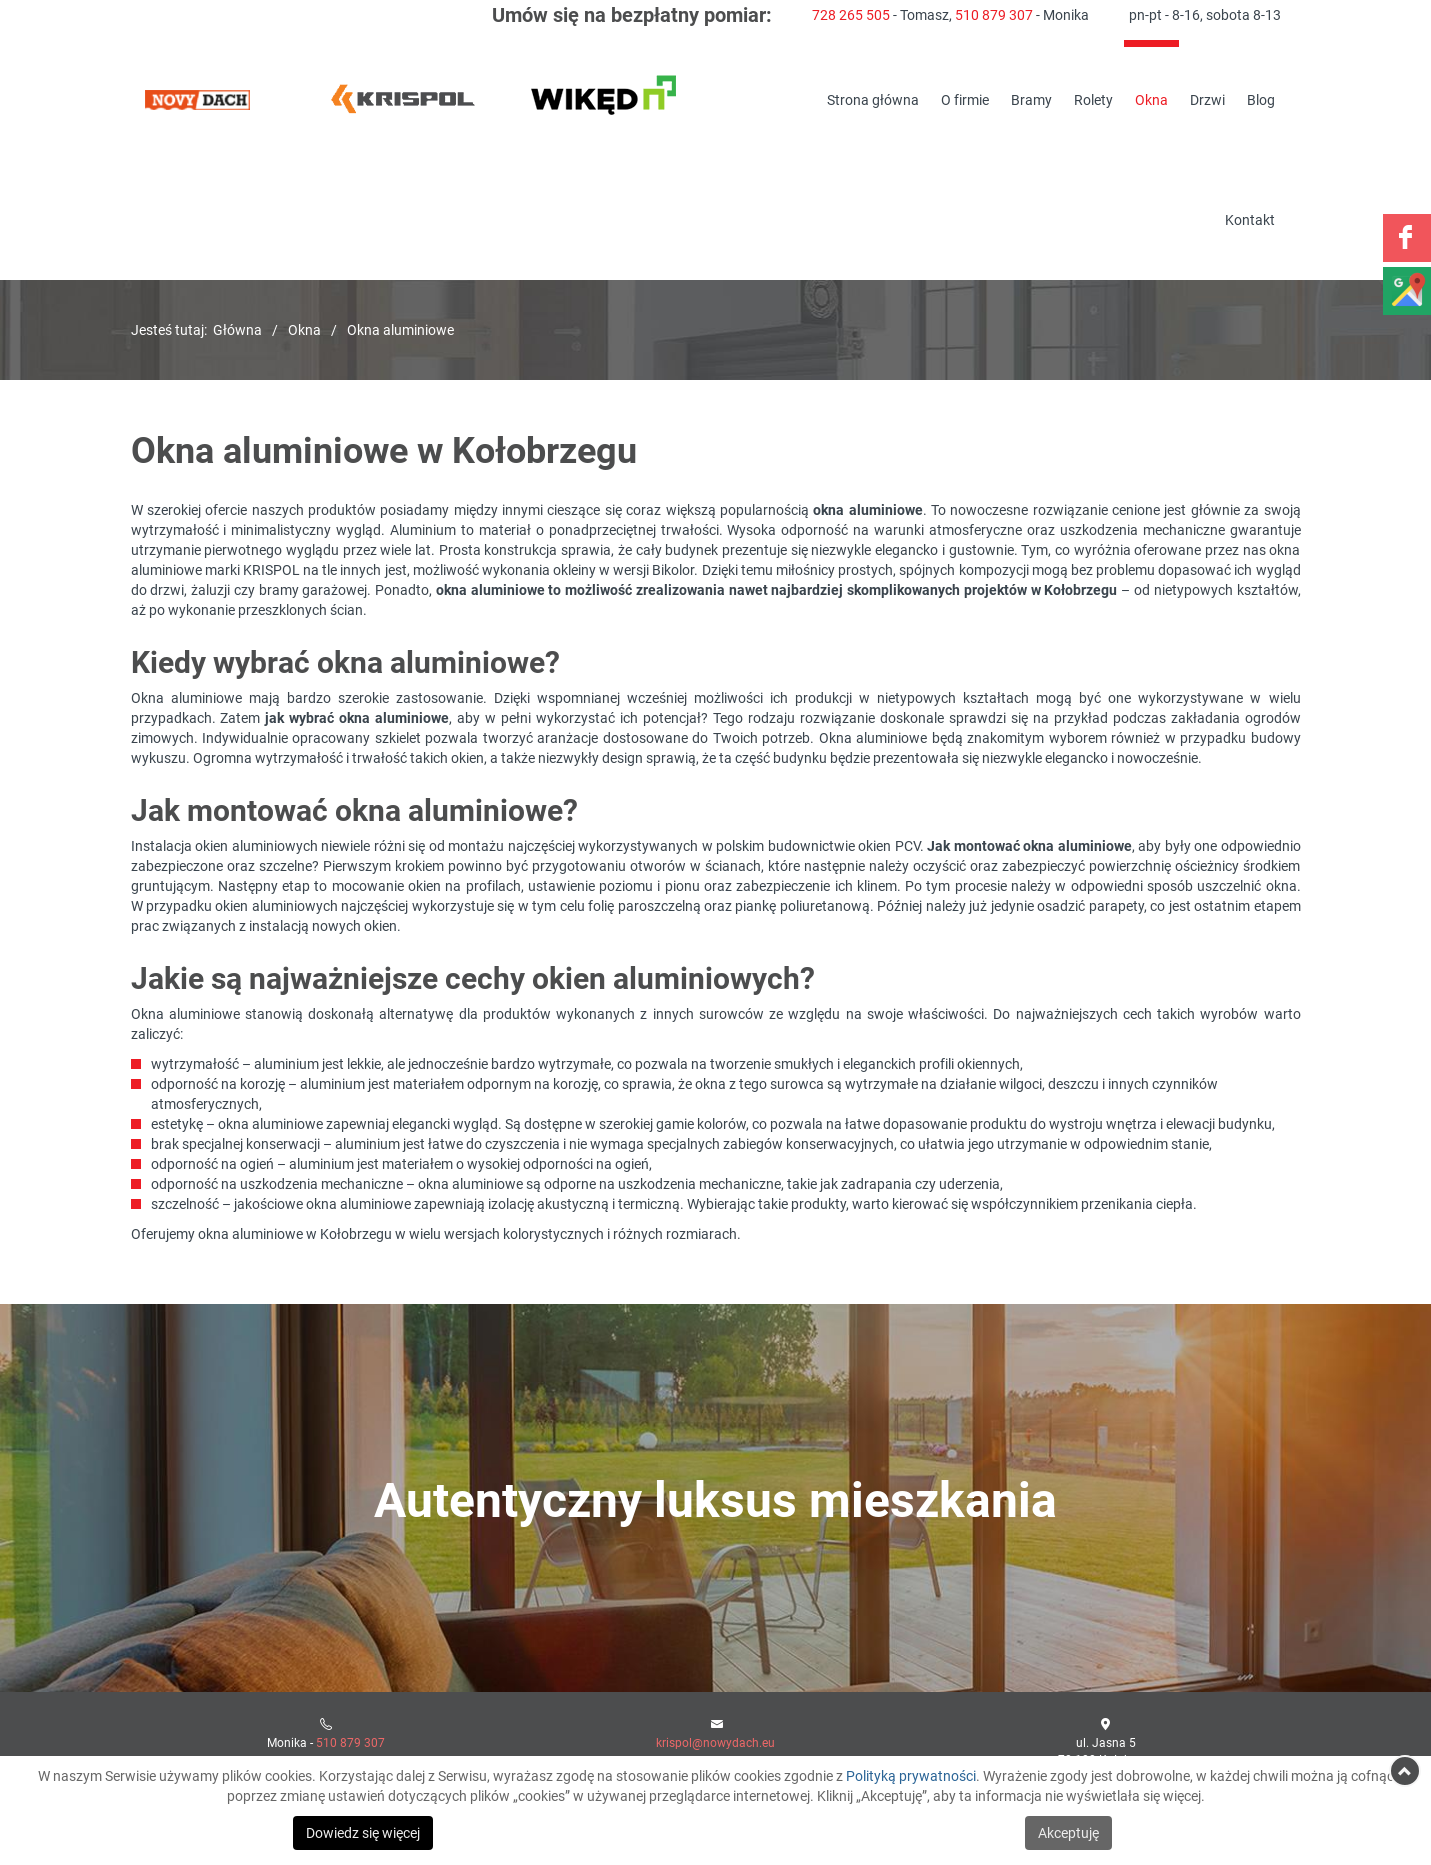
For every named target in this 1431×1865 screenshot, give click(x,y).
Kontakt (1250, 219)
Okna (1151, 99)
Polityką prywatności (911, 1775)
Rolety (1093, 99)
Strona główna (873, 99)
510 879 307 (994, 14)
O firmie (965, 99)
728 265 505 (851, 14)
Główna (237, 329)
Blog (1261, 99)
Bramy (1031, 99)
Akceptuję (1068, 1832)
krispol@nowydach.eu (715, 1742)
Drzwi (1207, 99)
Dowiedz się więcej (363, 1832)
